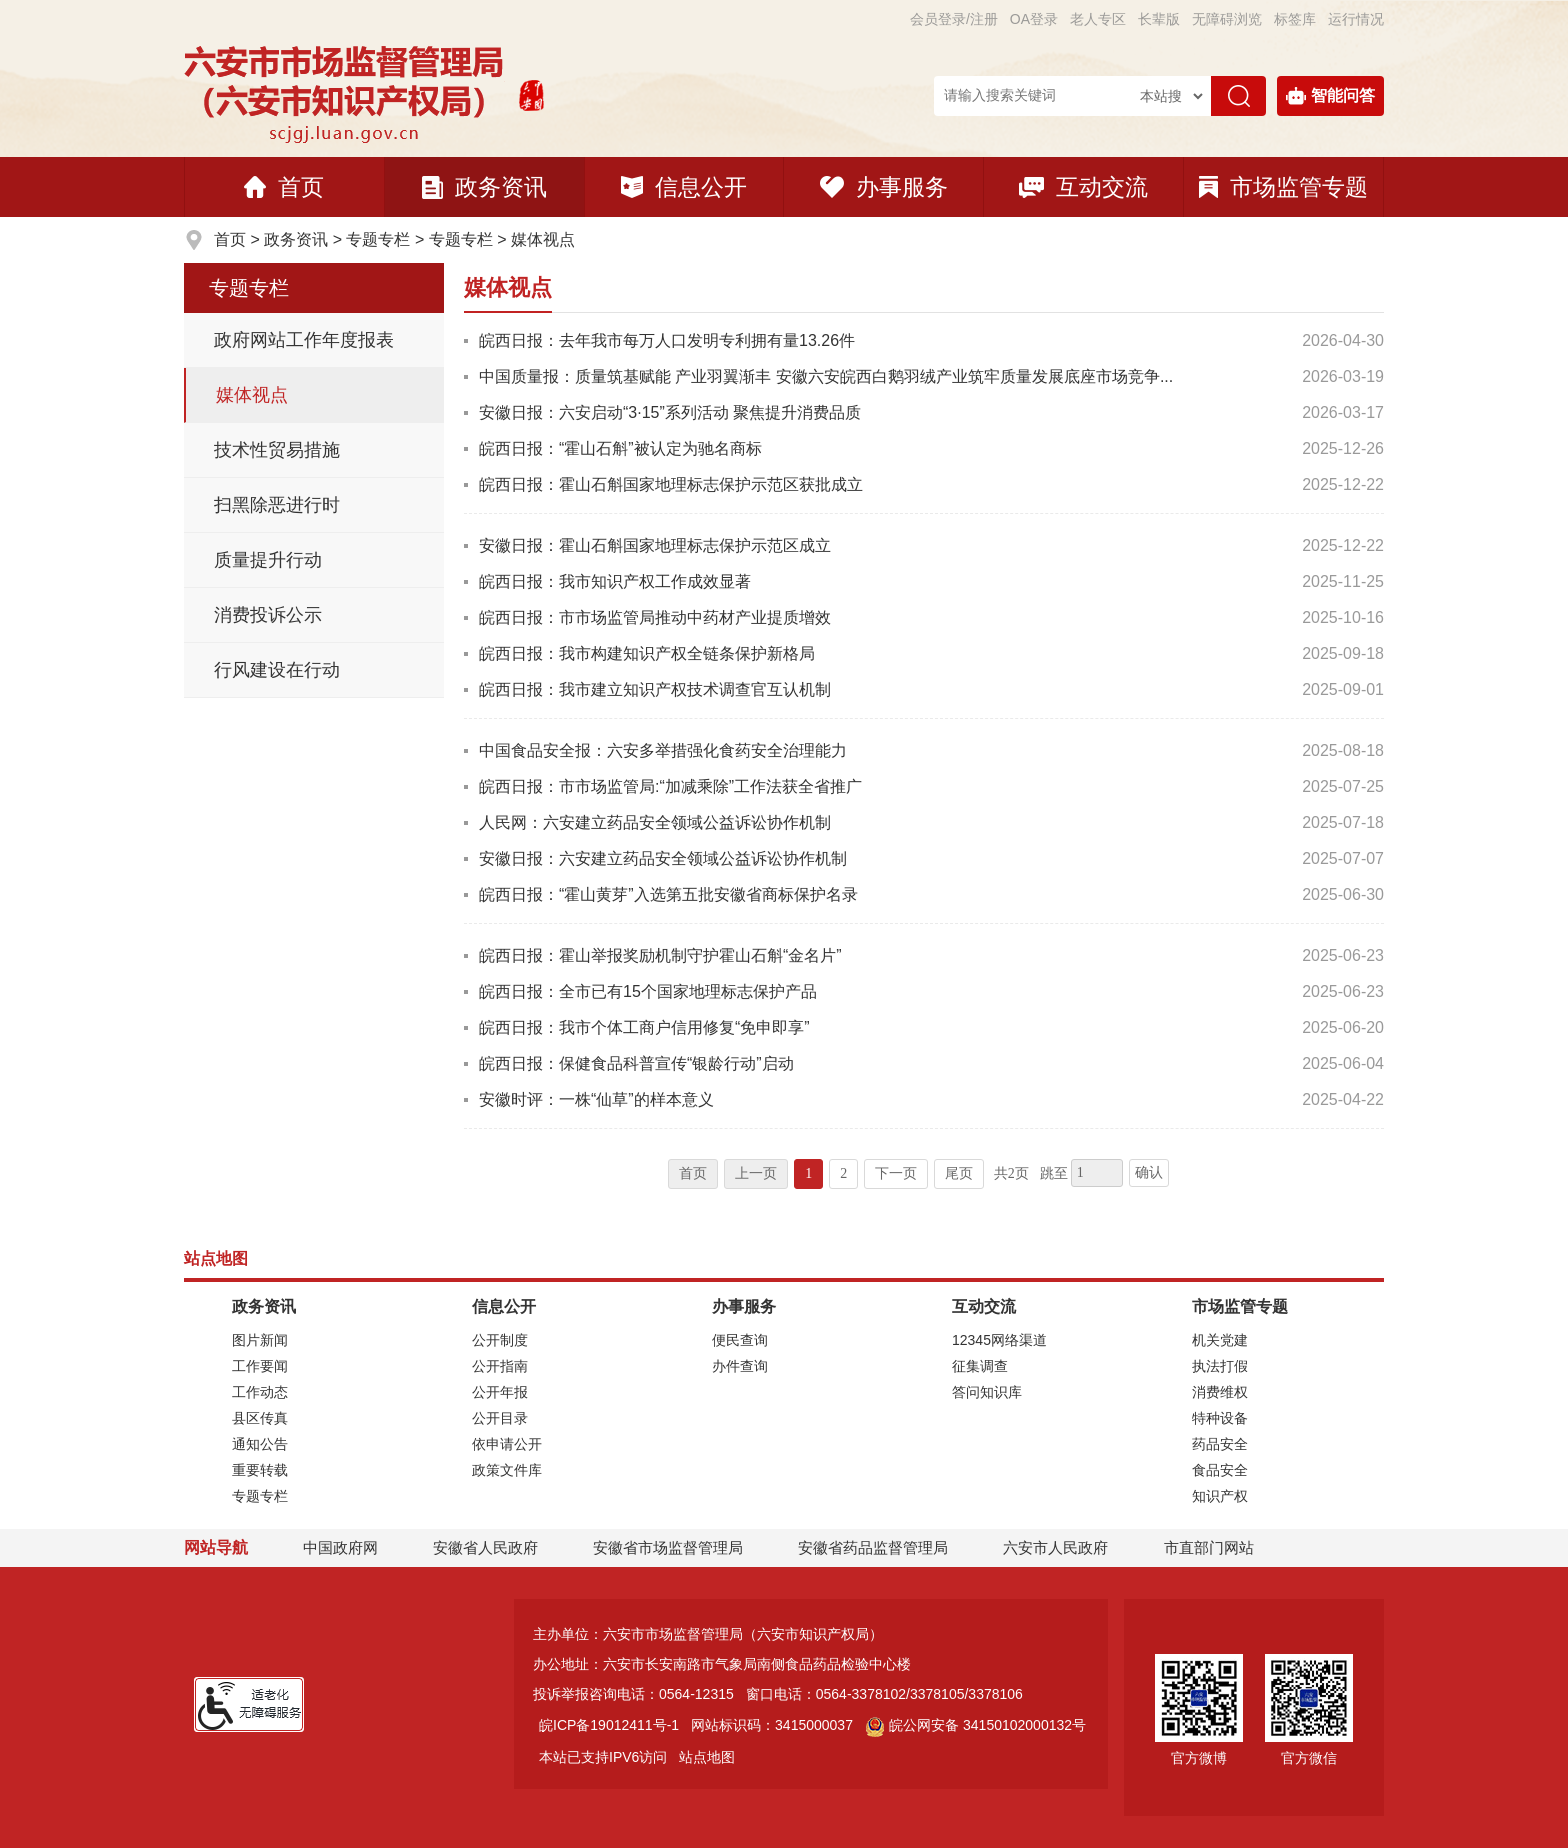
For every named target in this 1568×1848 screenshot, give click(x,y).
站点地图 (707, 1757)
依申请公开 (507, 1444)
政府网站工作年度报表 (304, 340)
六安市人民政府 (1055, 1547)
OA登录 (1034, 19)
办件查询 (740, 1366)
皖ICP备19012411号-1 (609, 1725)
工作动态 (260, 1392)
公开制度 (500, 1340)
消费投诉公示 (268, 615)
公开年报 (500, 1392)
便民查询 (740, 1340)
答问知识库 (987, 1392)
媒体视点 (543, 239)
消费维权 (1220, 1392)
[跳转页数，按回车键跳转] (1097, 1173)
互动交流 (1083, 187)
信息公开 (684, 187)
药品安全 (1220, 1444)
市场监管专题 (1283, 187)
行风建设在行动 (277, 670)
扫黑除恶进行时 (277, 505)
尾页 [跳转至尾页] (959, 1173)
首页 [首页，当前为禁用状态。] (693, 1173)
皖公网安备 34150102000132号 (975, 1725)
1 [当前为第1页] (808, 1173)
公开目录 (500, 1418)
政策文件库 (507, 1470)
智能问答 (1330, 96)
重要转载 (260, 1470)
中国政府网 (340, 1547)
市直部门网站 (1218, 1547)
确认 (1149, 1172)
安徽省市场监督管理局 (668, 1547)
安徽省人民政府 (485, 1547)
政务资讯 (484, 187)
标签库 (1295, 19)
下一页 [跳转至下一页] (896, 1173)
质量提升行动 (268, 560)
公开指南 (500, 1366)
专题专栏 (378, 239)
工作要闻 (260, 1366)
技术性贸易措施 (277, 450)
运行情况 (1356, 19)
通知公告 (260, 1444)
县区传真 (260, 1418)
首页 (284, 187)
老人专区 (1098, 19)
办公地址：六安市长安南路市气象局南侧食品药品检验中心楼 (722, 1664)
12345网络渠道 (999, 1340)
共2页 (1011, 1173)
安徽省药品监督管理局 (873, 1547)
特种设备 (1220, 1418)
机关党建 (1220, 1340)
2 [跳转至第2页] (843, 1173)
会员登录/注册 (954, 19)
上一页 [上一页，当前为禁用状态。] (756, 1173)
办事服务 (884, 187)
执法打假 (1220, 1366)
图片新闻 (260, 1340)
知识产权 (1220, 1496)
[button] (1159, 19)
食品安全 (1220, 1470)
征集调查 (980, 1366)
